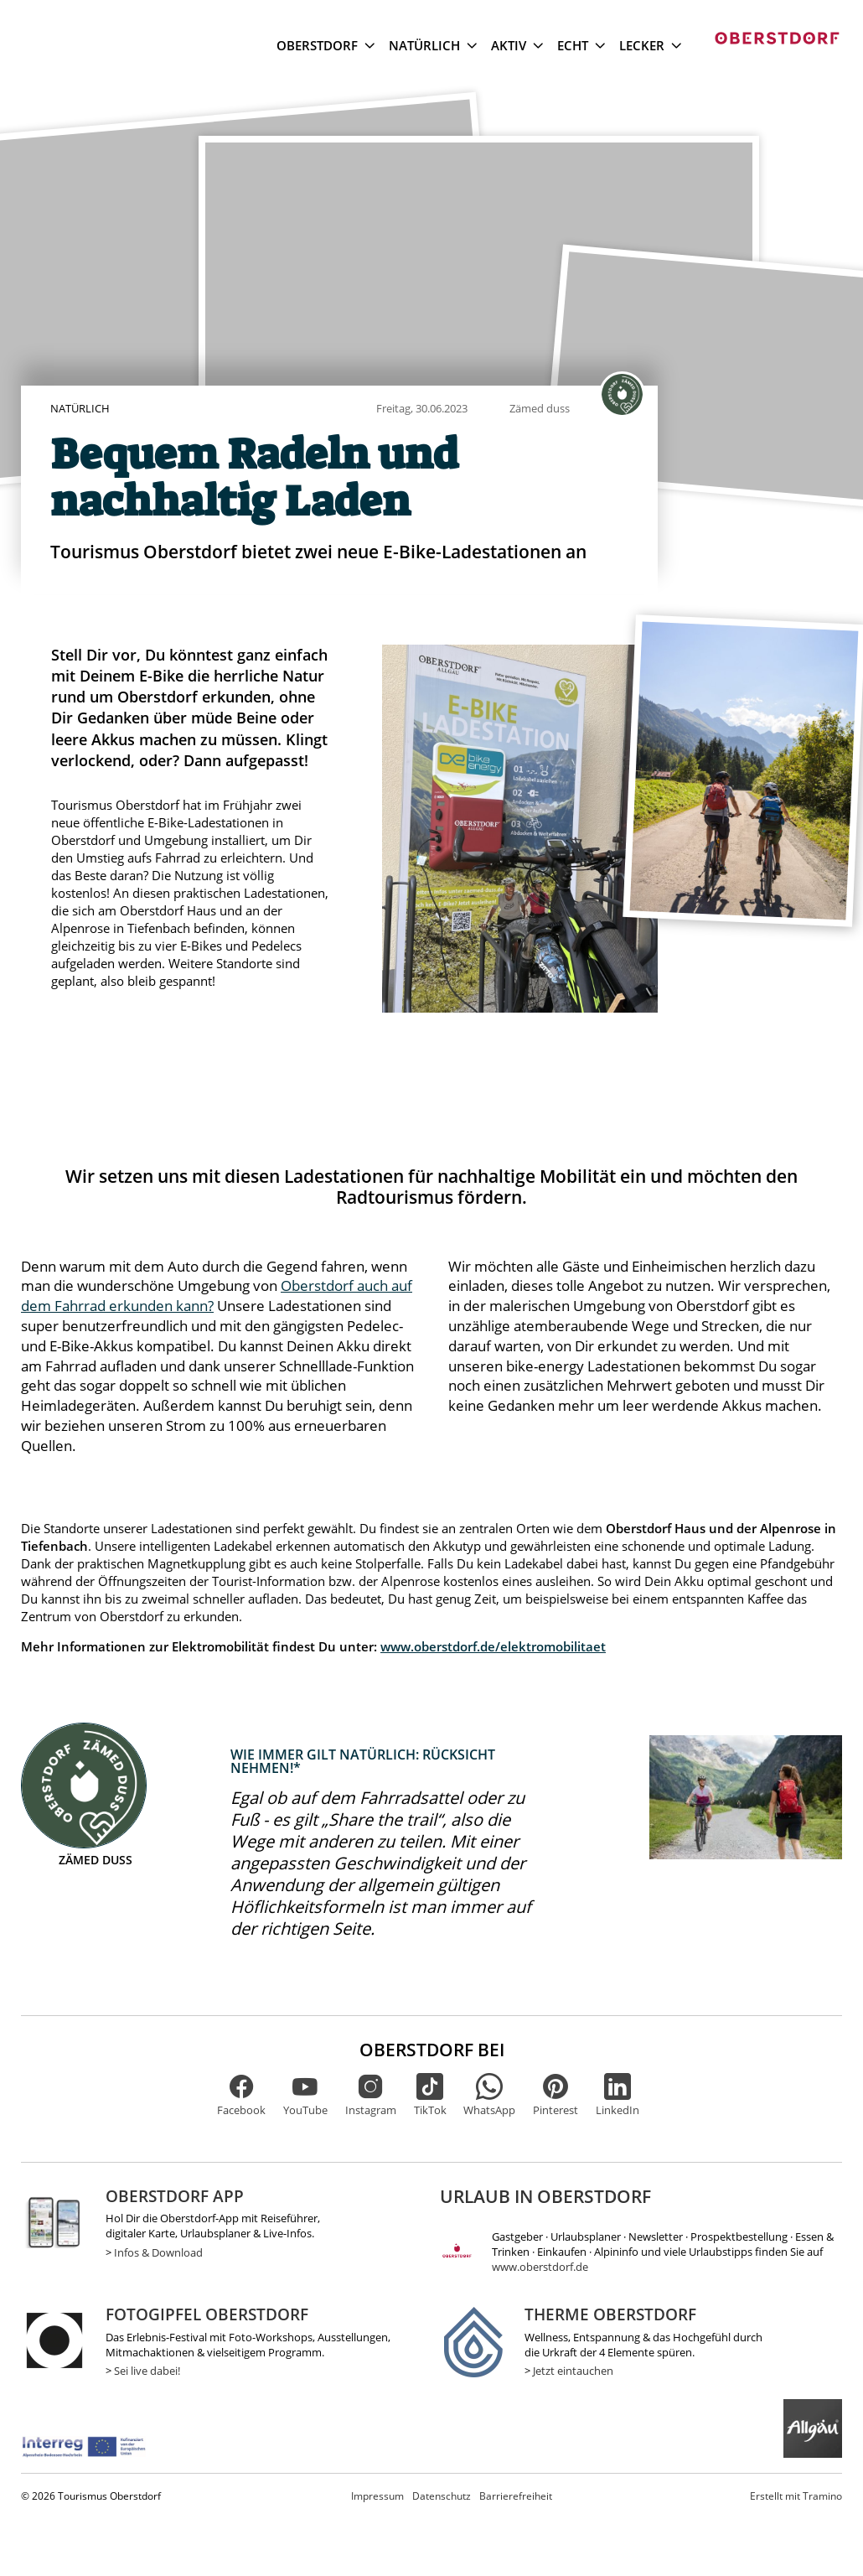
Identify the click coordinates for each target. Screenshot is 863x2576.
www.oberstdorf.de (540, 2266)
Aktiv (517, 45)
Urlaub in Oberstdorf (545, 2196)
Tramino (796, 2496)
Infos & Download (158, 2252)
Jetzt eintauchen (573, 2370)
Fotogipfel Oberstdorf (207, 2314)
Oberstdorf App (175, 2196)
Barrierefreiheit (515, 2496)
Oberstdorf (325, 45)
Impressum (377, 2496)
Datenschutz (441, 2496)
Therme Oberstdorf (610, 2314)
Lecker (650, 45)
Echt (581, 45)
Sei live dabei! (147, 2370)
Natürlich (433, 45)
